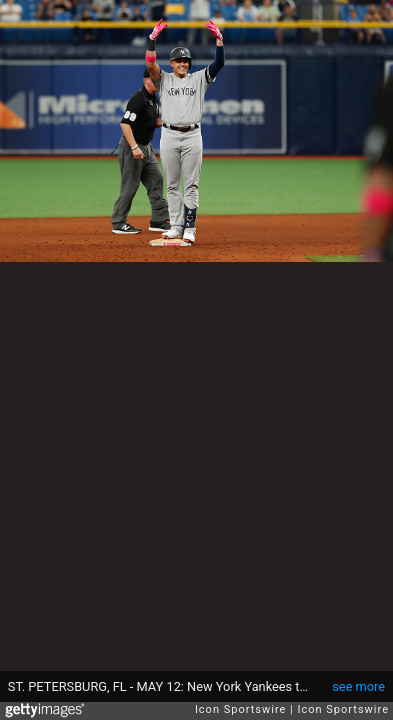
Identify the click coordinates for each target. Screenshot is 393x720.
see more (358, 686)
